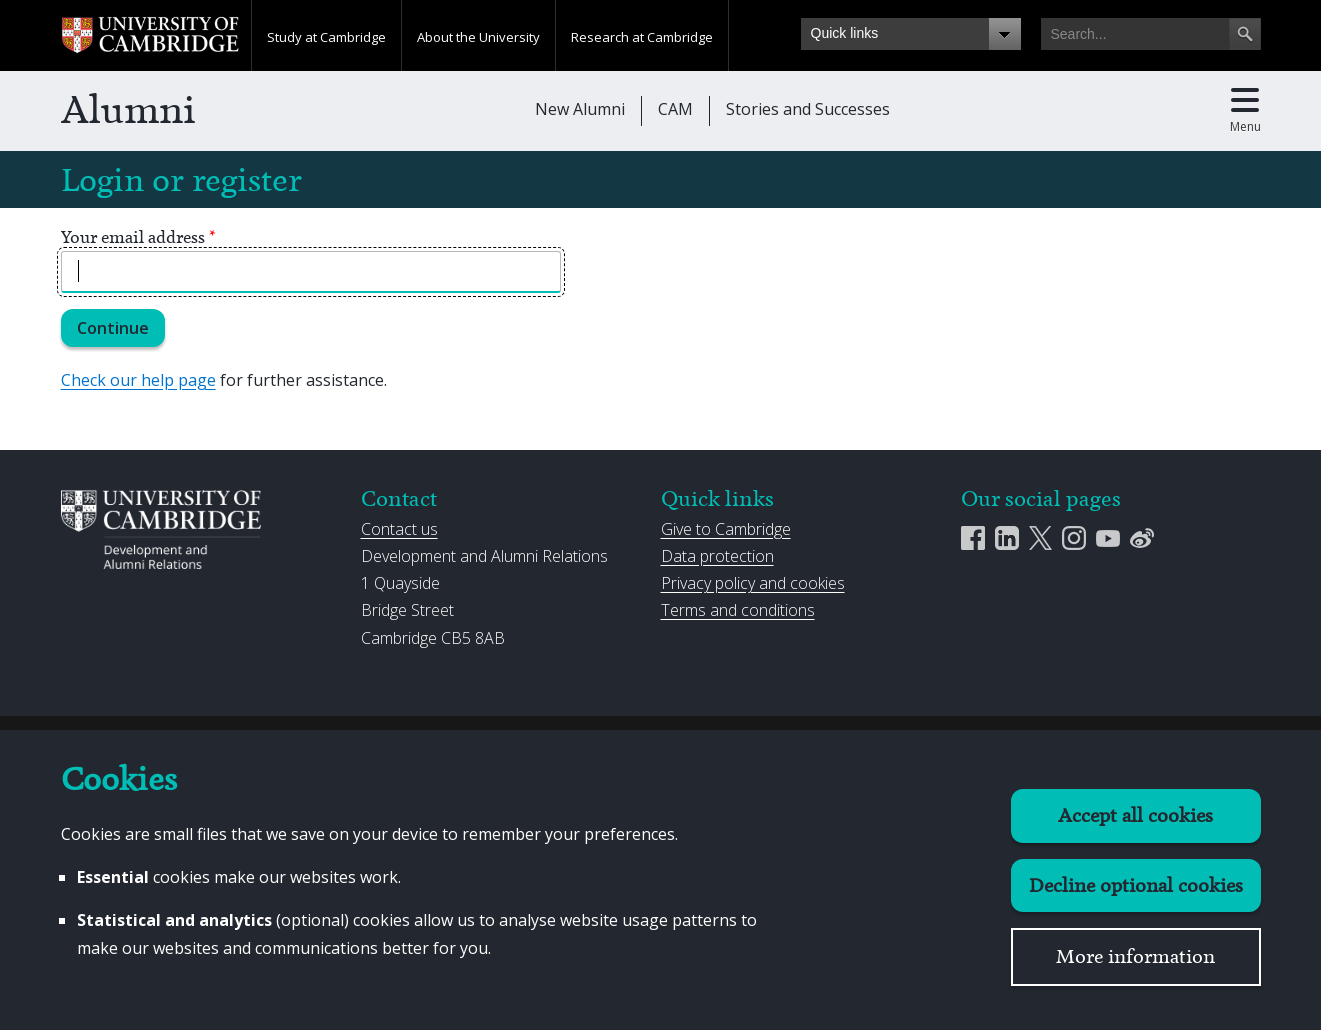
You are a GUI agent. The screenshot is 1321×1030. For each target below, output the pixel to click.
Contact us (399, 529)
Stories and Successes (808, 109)
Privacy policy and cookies (753, 583)
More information (1135, 956)
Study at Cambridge (326, 37)
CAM (675, 109)
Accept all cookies (1135, 815)
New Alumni (580, 109)
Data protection (717, 556)
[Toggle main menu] (1245, 111)
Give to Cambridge (726, 529)
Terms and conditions (738, 610)
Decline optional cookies (1136, 885)
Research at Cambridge (642, 37)
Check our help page (138, 380)
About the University (478, 37)
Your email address (138, 237)
